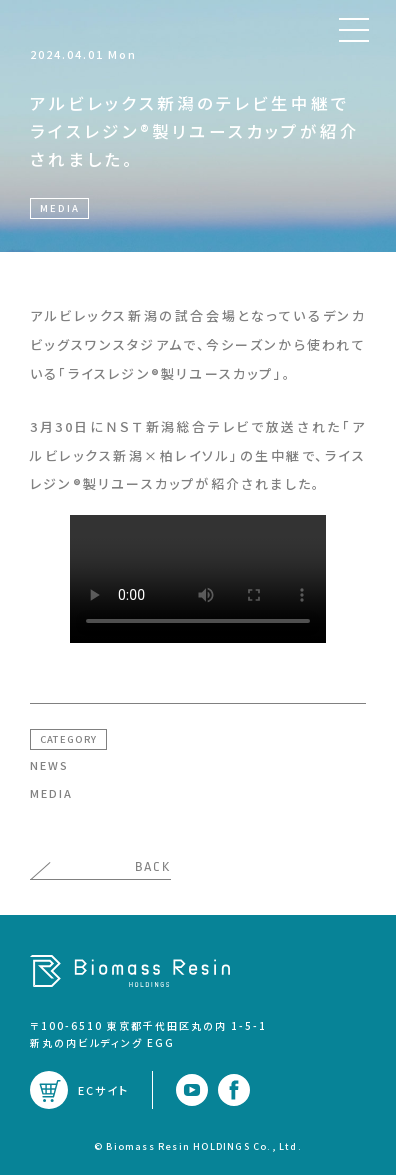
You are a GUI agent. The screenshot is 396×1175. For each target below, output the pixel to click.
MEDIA (51, 793)
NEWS (49, 765)
